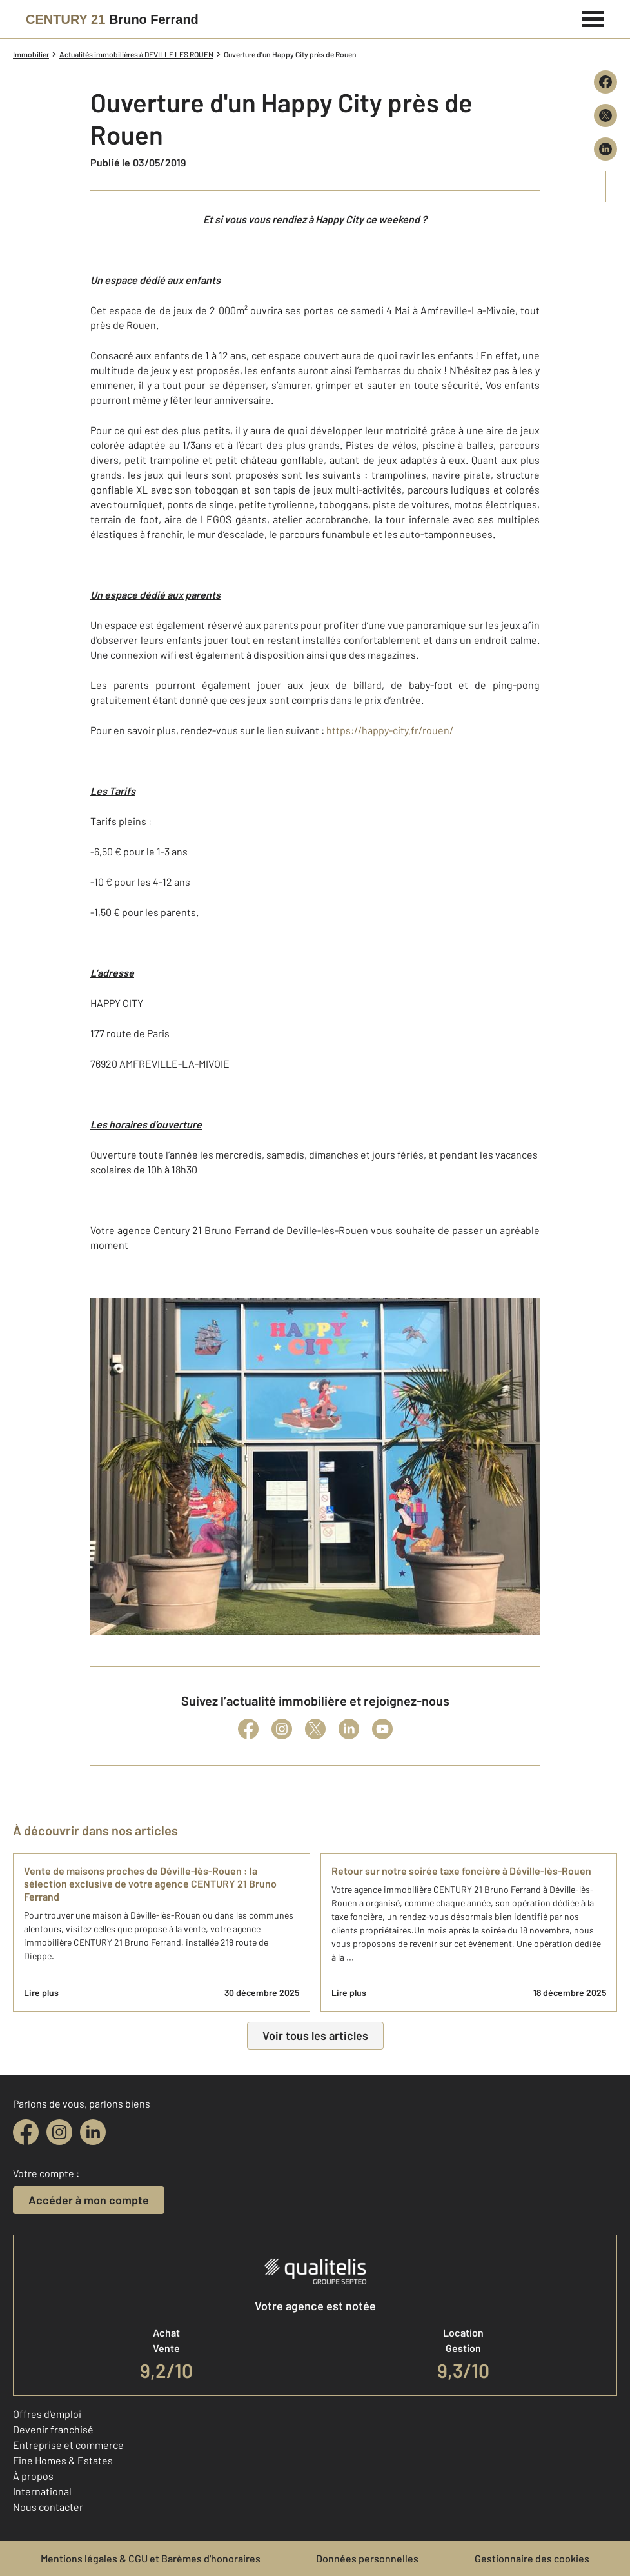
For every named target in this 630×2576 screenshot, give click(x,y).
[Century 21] (112, 19)
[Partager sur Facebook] (605, 82)
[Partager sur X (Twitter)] (605, 115)
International (42, 2491)
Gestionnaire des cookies (532, 2558)
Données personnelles (367, 2558)
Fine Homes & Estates (63, 2460)
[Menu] (593, 17)
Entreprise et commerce (68, 2445)
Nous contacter (48, 2507)
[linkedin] (93, 2132)
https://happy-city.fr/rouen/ (389, 730)
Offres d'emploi (47, 2414)
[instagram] (59, 2132)
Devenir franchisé (53, 2429)
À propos (33, 2476)
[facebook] (26, 2132)
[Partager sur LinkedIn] (605, 149)
